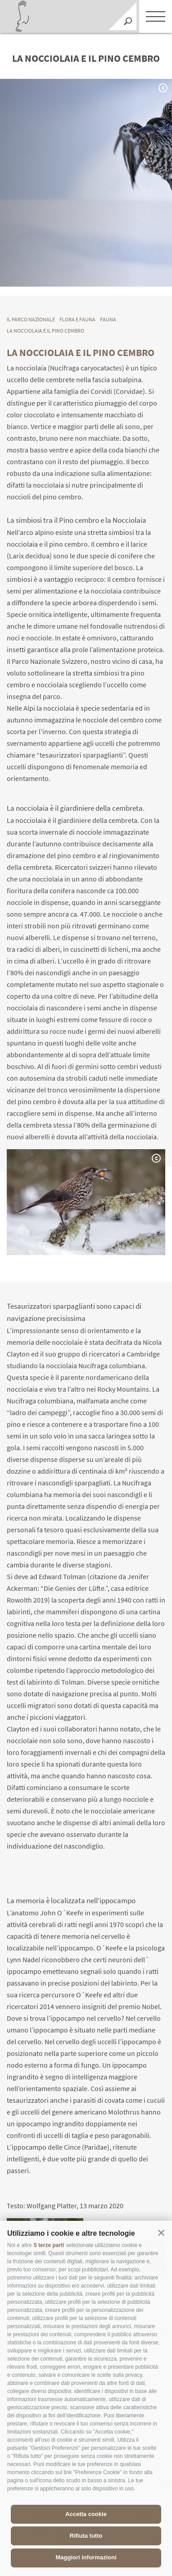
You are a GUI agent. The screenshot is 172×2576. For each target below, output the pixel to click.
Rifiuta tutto (86, 2535)
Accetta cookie (86, 2514)
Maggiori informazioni (85, 2557)
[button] (161, 2232)
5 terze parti (49, 2245)
